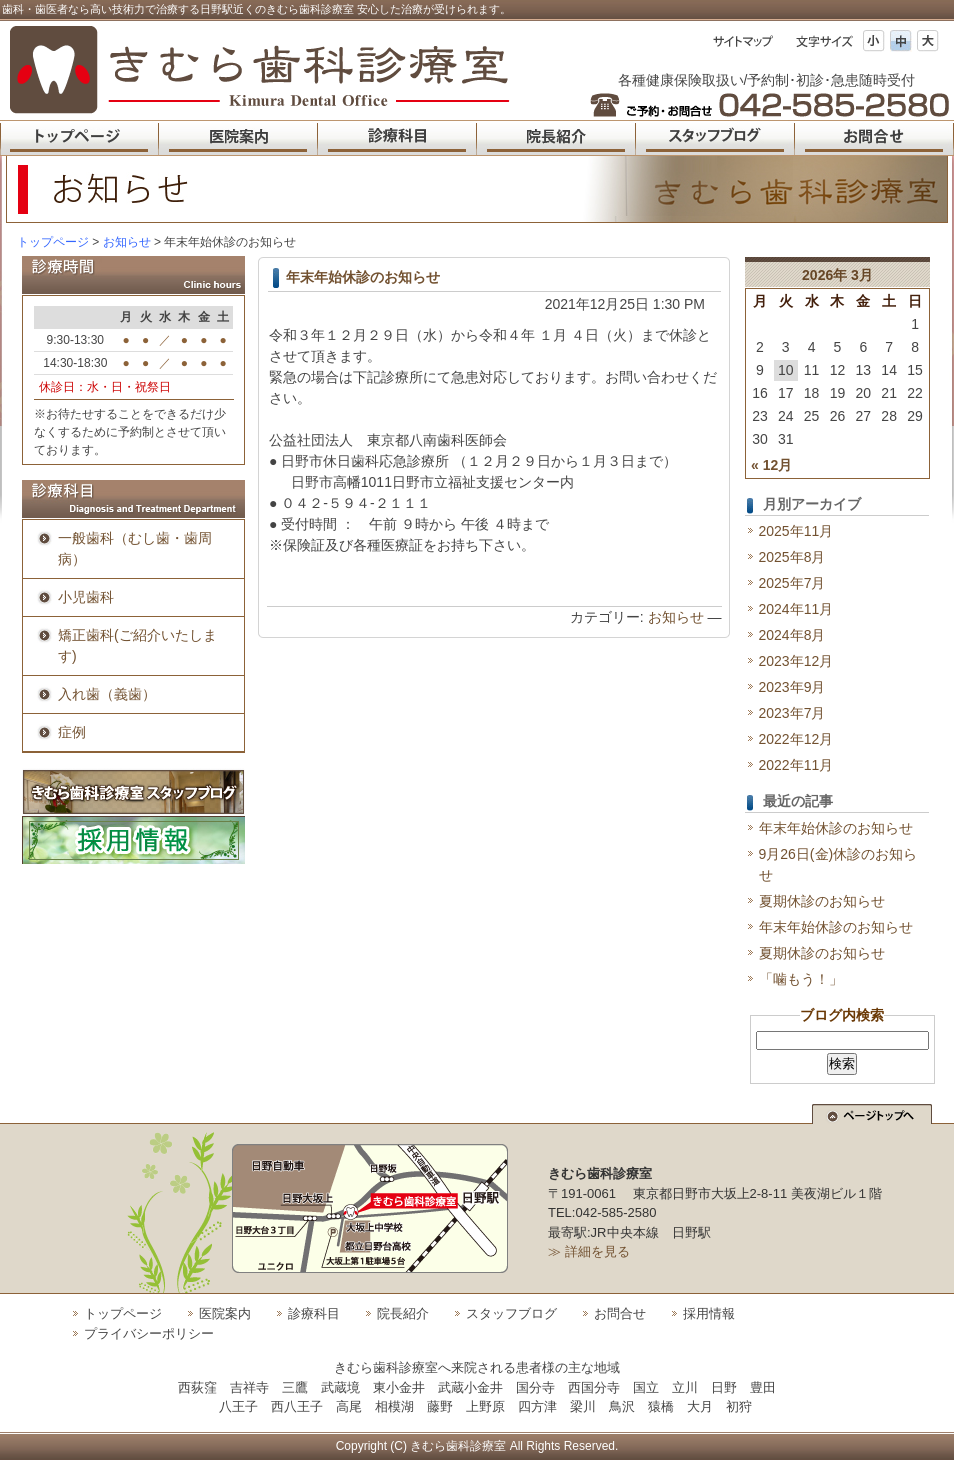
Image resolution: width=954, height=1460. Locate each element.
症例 (72, 732)
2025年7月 (792, 583)
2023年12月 (796, 661)
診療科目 (314, 1313)
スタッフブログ (511, 1313)
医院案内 (225, 1313)
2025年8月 (792, 557)
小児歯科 (86, 597)
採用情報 (709, 1313)
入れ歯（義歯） (107, 694)
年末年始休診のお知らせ (363, 277)
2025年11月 (796, 531)
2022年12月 (796, 739)
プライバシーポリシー (149, 1333)
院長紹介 (403, 1313)
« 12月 (771, 465)
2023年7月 (792, 713)
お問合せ (620, 1313)
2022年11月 (796, 765)
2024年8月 (792, 635)
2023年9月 (792, 687)
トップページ (53, 242)
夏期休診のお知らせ (822, 901)
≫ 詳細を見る (589, 1251)
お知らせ (676, 617)
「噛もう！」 (801, 979)
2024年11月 (796, 609)
